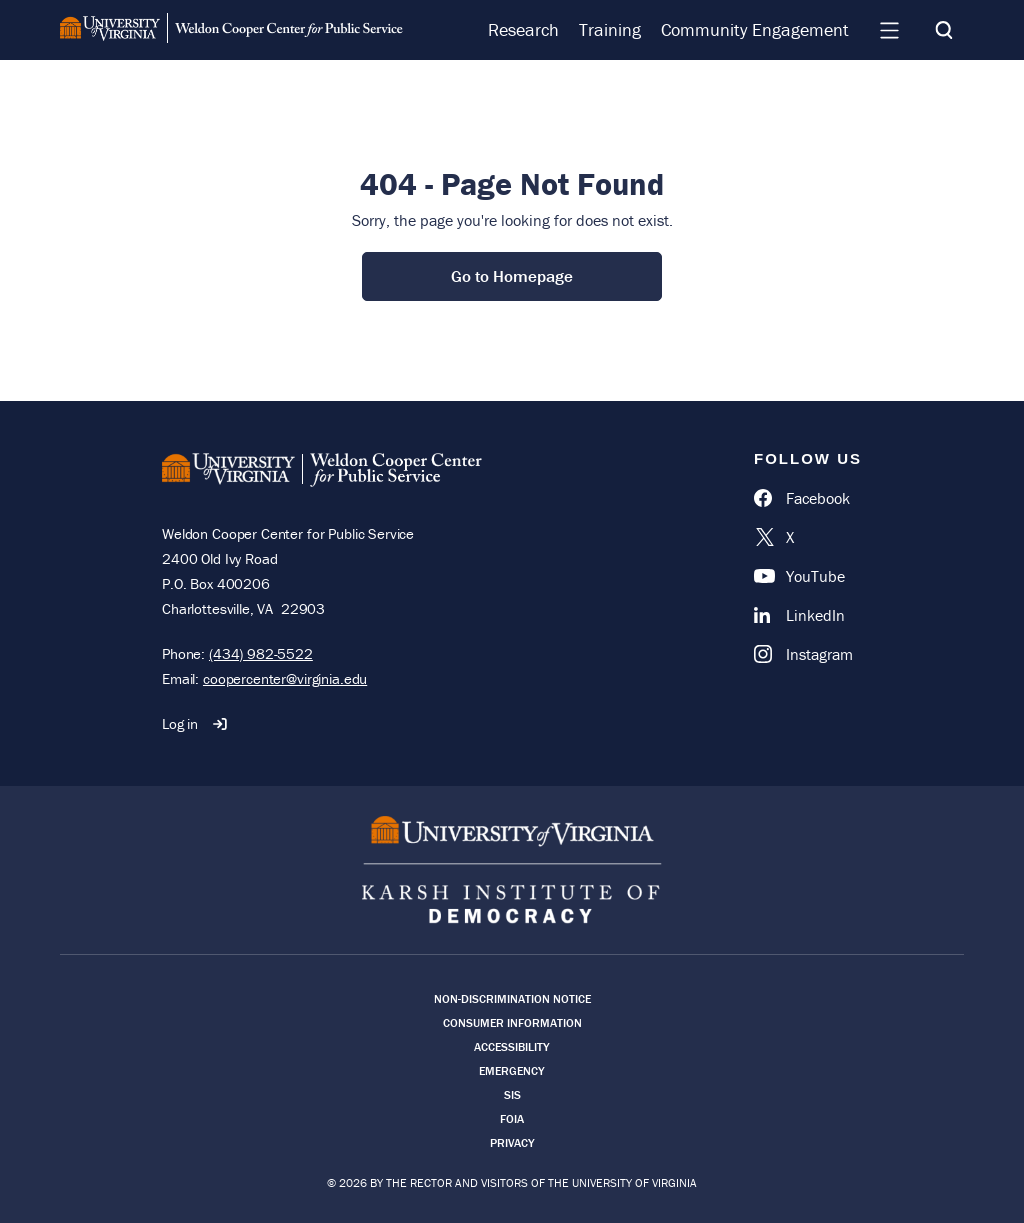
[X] (808, 537)
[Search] (944, 30)
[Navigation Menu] (889, 30)
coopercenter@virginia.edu (285, 678)
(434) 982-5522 (261, 653)
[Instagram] (808, 654)
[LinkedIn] (808, 615)
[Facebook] (808, 498)
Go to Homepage (512, 276)
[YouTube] (808, 576)
